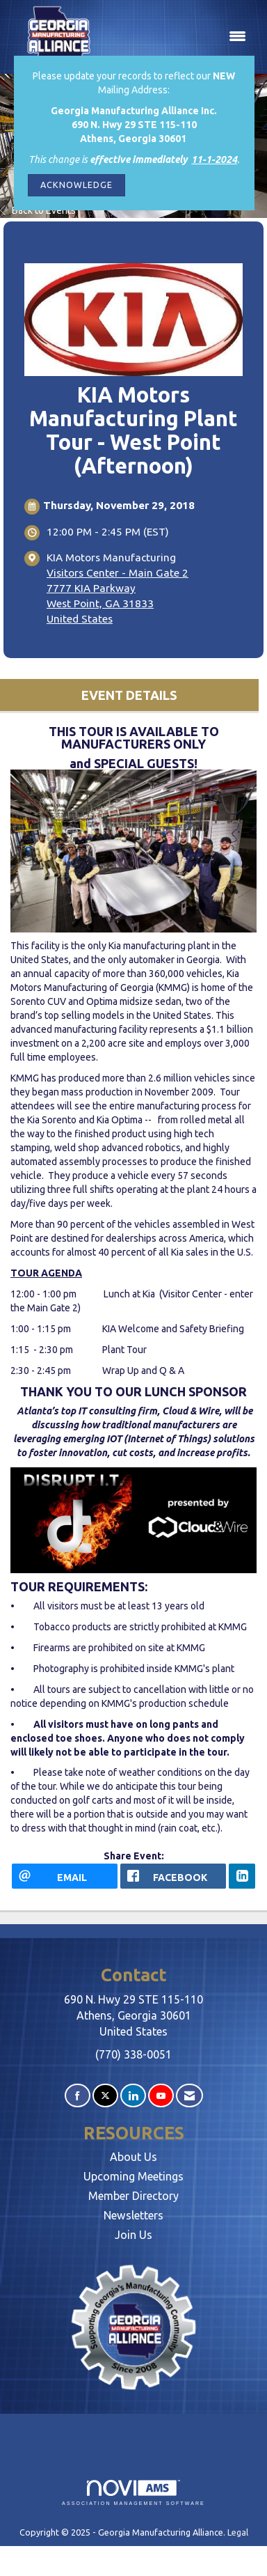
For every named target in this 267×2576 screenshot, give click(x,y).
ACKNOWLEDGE (76, 184)
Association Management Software (133, 2493)
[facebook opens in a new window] (173, 1876)
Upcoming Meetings (133, 2176)
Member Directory (133, 2195)
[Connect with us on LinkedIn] (133, 2096)
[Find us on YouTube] (161, 2096)
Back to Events (38, 210)
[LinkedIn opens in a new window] (242, 1876)
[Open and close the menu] (179, 37)
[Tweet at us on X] (105, 2096)
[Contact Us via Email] (189, 2096)
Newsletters (133, 2215)
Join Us (133, 2234)
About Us (133, 2156)
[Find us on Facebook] (77, 2096)
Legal (237, 2532)
